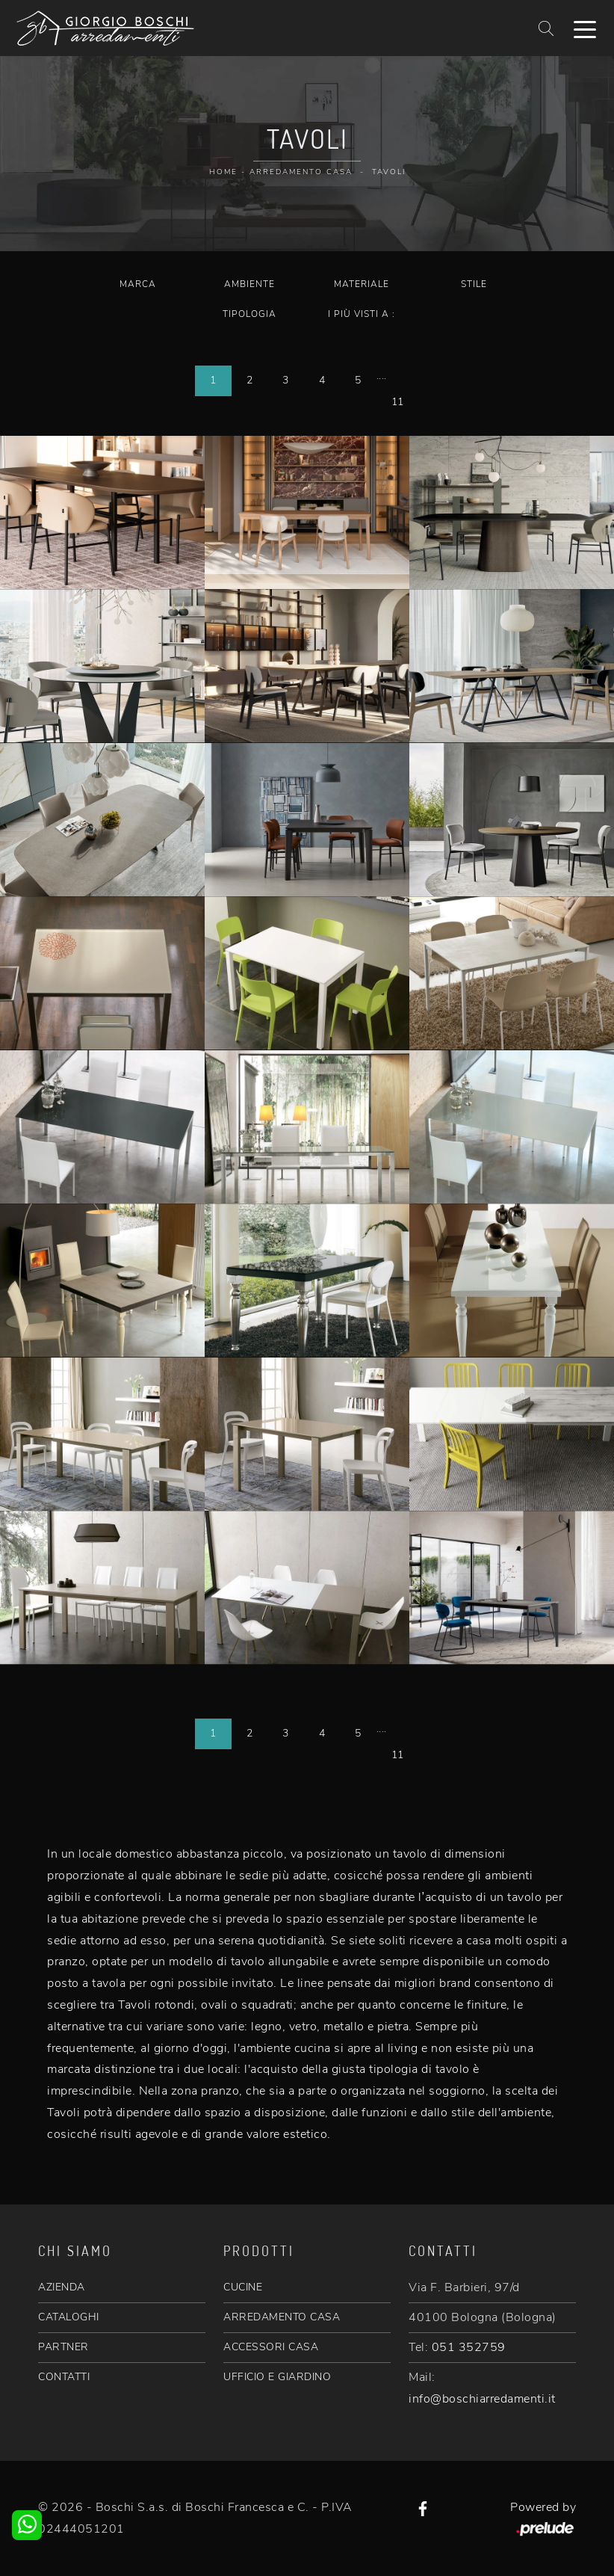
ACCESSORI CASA (270, 2347)
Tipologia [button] (249, 314)
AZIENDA (61, 2287)
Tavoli (389, 172)
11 (397, 402)
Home (223, 172)
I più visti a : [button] (361, 314)
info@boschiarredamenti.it (482, 2399)
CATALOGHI (68, 2317)
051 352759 (469, 2347)
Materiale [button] (361, 284)
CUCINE (242, 2287)
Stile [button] (474, 284)
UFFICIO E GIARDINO (277, 2377)
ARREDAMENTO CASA (281, 2317)
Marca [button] (138, 284)
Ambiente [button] (249, 284)
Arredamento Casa (301, 172)
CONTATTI (64, 2377)
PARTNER (63, 2347)
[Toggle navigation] (585, 28)
